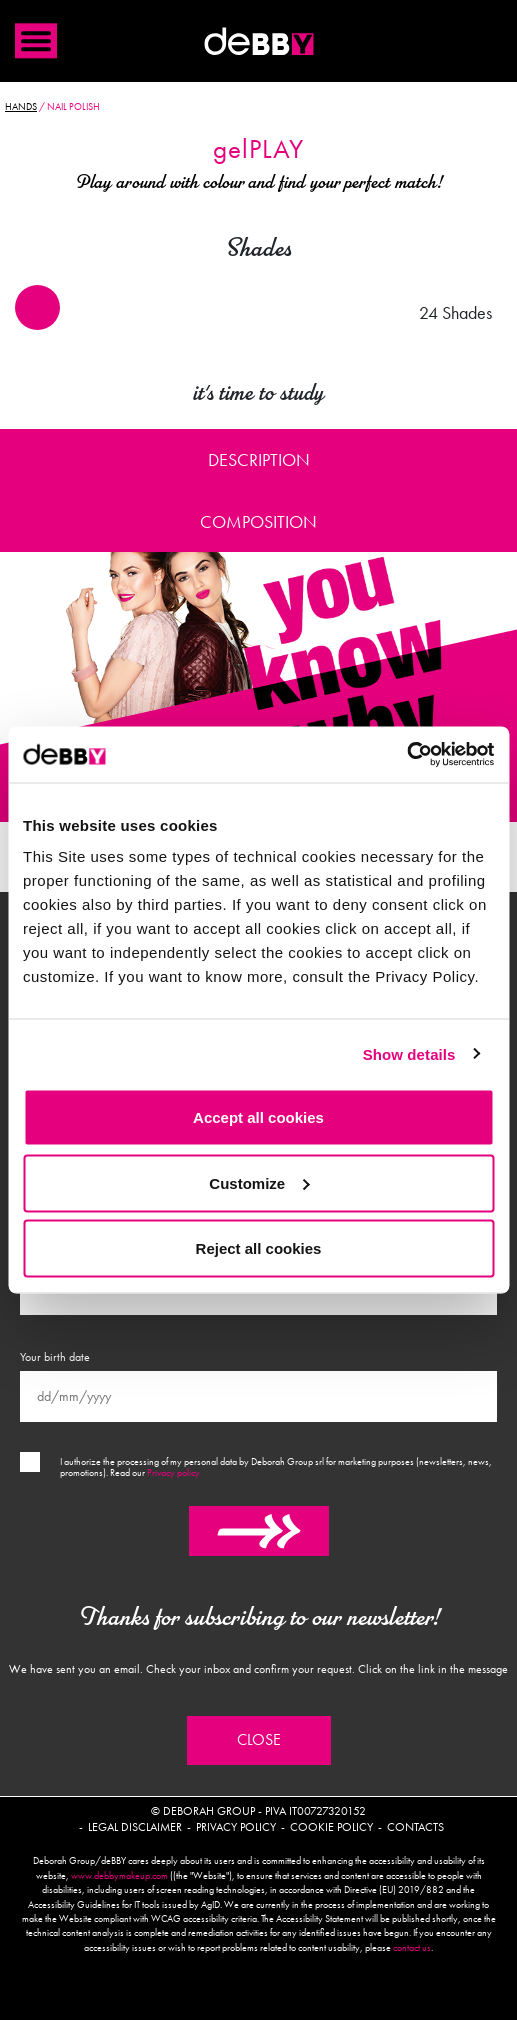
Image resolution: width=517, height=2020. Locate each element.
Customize (259, 1182)
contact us (412, 1948)
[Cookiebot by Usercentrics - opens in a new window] (406, 755)
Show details (409, 1053)
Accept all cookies (258, 1117)
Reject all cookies (259, 1248)
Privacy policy (173, 1473)
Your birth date (55, 1357)
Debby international (259, 41)
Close (259, 1740)
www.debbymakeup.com (119, 1876)
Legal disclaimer (135, 1827)
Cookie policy (331, 1827)
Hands (21, 107)
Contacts (415, 1827)
